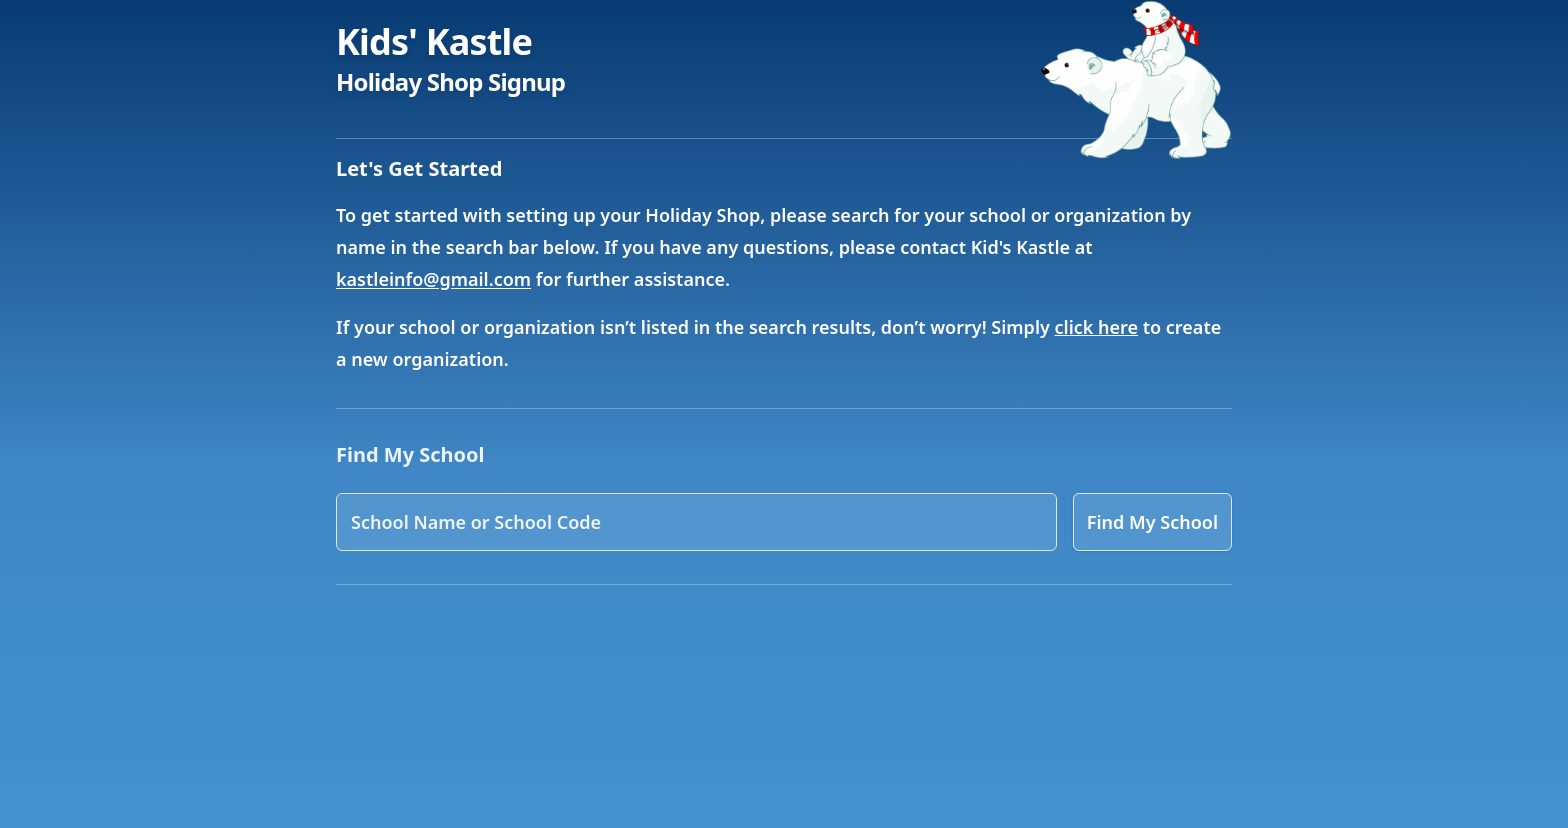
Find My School (1152, 522)
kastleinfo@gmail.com (433, 279)
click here (1097, 327)
